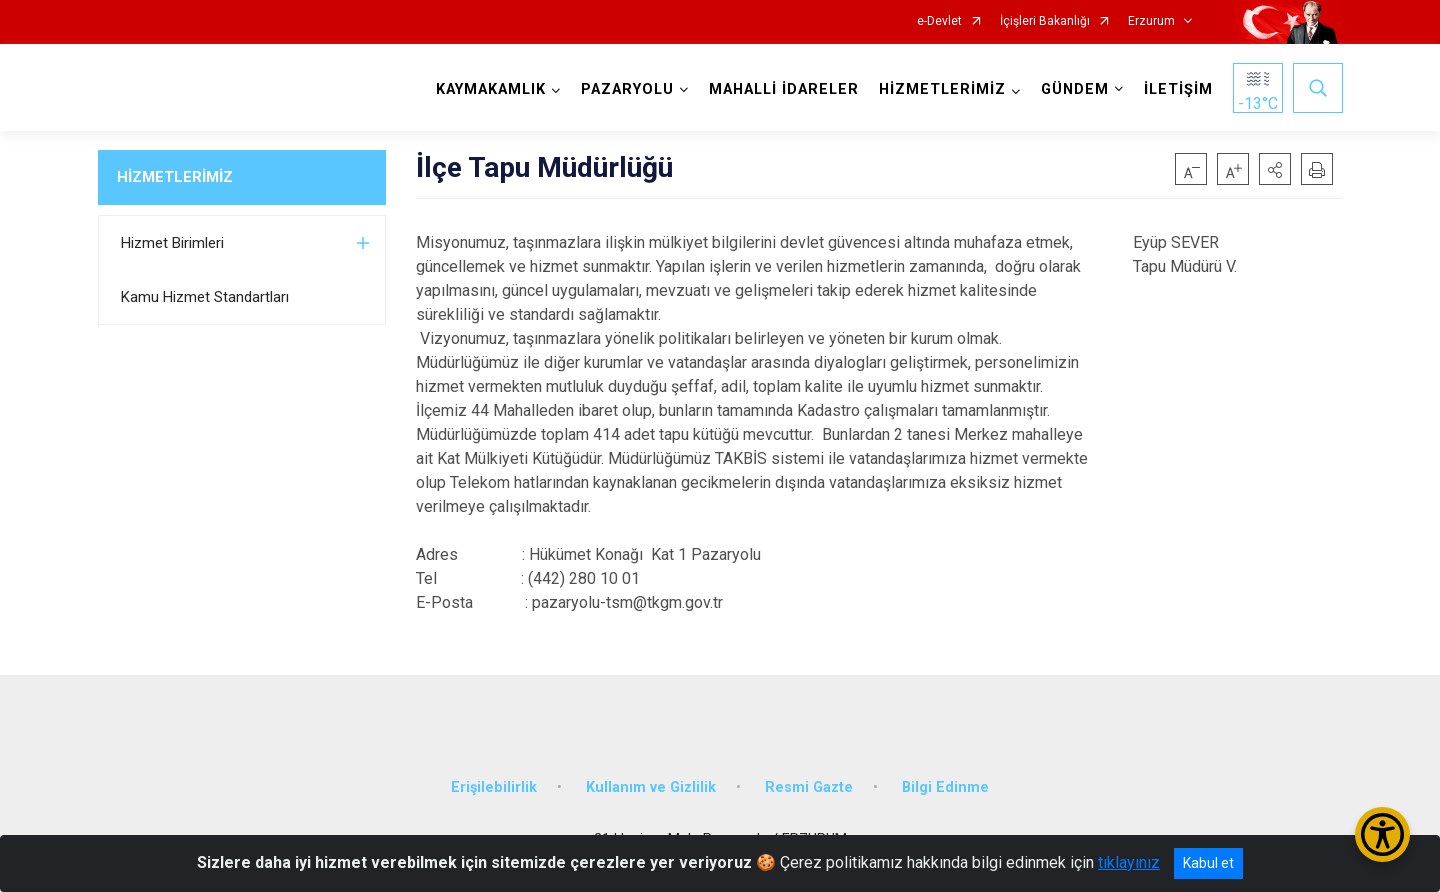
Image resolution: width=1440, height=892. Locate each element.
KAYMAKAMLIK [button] (491, 89)
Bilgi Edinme (945, 787)
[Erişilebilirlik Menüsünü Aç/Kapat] (1382, 834)
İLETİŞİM (1178, 89)
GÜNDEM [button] (1075, 89)
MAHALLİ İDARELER (784, 89)
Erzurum (1151, 21)
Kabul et (1208, 863)
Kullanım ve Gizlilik (651, 787)
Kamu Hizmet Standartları (205, 297)
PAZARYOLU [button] (627, 89)
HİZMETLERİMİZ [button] (942, 89)
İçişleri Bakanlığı (1045, 21)
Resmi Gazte (809, 787)
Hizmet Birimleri (172, 243)
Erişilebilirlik (494, 787)
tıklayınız (1129, 862)
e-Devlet (939, 21)
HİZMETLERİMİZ (175, 177)
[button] (1275, 169)
